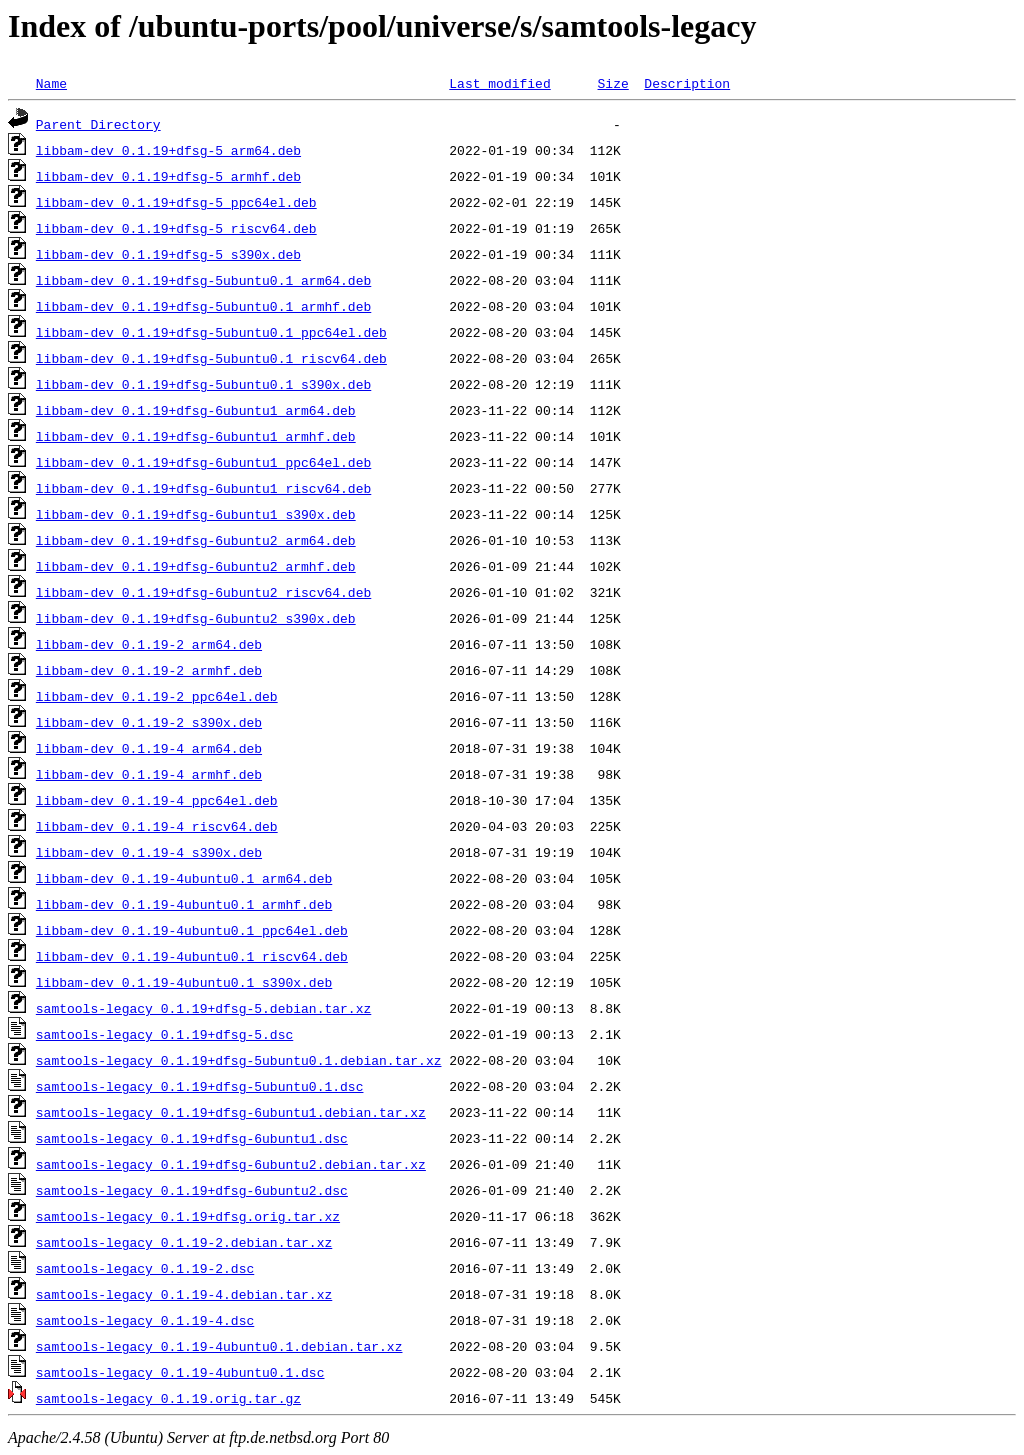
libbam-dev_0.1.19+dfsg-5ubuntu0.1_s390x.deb (203, 384)
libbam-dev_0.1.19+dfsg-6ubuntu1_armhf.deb (196, 436)
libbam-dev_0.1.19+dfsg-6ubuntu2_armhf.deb (196, 566)
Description (687, 83)
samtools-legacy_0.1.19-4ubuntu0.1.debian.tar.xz (219, 1346)
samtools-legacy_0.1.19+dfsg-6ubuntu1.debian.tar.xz (231, 1112)
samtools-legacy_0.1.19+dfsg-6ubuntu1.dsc (192, 1138)
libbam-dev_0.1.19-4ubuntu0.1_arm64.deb (184, 878)
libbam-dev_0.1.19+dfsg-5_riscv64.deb (176, 228)
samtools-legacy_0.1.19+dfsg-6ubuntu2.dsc (192, 1190)
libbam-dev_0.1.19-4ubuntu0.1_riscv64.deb (192, 956)
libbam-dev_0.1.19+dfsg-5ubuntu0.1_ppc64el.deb (211, 332)
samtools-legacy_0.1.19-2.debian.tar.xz (184, 1242)
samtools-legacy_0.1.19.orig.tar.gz (168, 1398)
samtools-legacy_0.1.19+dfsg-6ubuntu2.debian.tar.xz (231, 1164)
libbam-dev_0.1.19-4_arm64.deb (149, 748)
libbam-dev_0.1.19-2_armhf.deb (149, 670)
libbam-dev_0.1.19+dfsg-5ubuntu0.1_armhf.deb (203, 306)
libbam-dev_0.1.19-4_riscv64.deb (157, 826)
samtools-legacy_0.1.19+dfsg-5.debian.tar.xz (203, 1008)
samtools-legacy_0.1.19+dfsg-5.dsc (164, 1034)
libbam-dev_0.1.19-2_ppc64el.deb (157, 696)
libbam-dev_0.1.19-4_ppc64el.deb (157, 800)
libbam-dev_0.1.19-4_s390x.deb (149, 852)
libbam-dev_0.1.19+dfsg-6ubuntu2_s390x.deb (196, 618)
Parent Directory (98, 124)
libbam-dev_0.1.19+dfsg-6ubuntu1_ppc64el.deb (203, 462)
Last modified (499, 83)
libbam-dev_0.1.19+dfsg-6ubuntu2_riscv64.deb (203, 592)
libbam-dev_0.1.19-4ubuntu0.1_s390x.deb (184, 982)
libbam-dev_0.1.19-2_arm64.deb (149, 644)
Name (51, 83)
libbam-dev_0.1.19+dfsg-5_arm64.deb (168, 150)
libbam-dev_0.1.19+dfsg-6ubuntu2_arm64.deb (196, 540)
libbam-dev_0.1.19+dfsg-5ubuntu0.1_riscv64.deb (211, 358)
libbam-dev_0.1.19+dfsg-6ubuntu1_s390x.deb (196, 514)
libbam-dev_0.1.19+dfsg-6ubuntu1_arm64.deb (196, 410)
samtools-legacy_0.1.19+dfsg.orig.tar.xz (188, 1216)
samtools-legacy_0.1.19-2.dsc (145, 1268)
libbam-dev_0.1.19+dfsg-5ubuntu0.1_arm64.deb (203, 280)
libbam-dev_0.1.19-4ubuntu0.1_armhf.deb (184, 904)
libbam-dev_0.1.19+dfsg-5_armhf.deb (168, 176)
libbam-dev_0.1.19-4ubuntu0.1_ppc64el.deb (192, 930)
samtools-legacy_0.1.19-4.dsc (145, 1320)
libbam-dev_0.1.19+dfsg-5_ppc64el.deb (176, 202)
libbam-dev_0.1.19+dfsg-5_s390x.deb (168, 254)
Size (612, 83)
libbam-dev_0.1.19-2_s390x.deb (149, 722)
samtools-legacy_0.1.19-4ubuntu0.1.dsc (180, 1372)
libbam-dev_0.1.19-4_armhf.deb (149, 774)
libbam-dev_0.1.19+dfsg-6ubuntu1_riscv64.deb (203, 488)
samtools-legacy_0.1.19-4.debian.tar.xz (184, 1294)
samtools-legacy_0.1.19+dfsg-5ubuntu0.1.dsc (200, 1086)
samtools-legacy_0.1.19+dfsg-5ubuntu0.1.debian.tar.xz (239, 1060)
